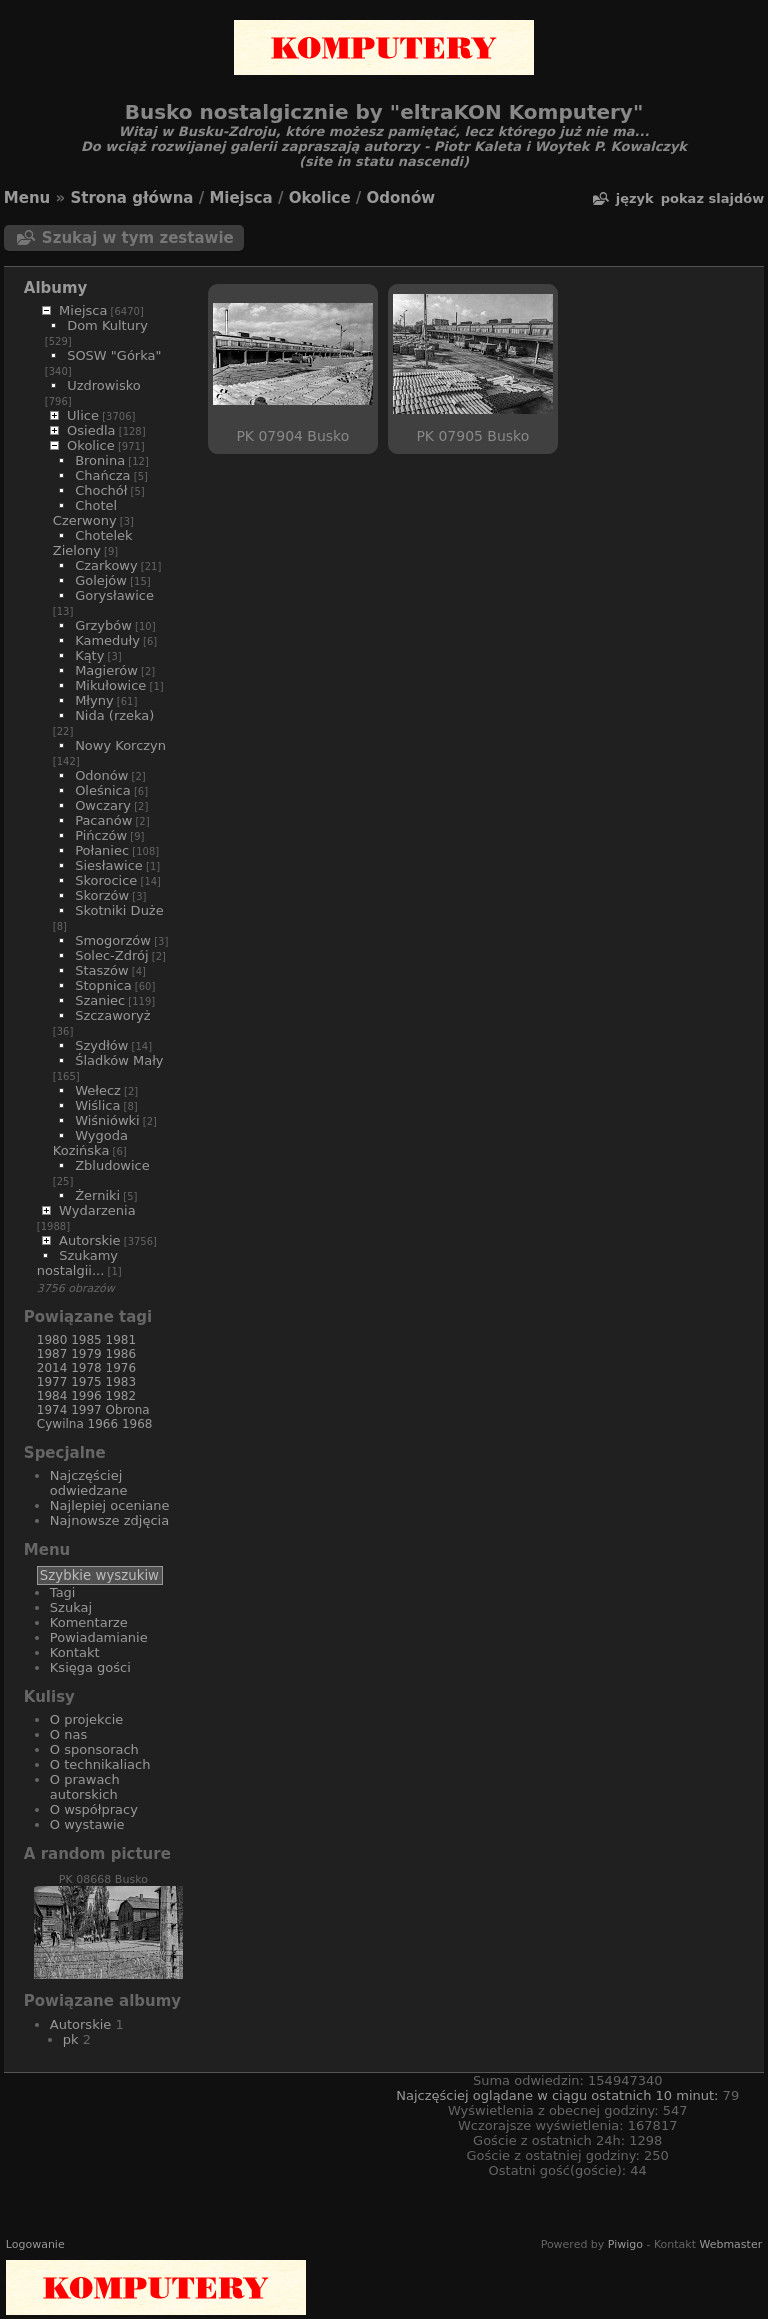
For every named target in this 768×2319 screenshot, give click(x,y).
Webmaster (730, 2244)
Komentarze (89, 1622)
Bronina (100, 460)
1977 (52, 1382)
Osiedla (91, 430)
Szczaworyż (112, 1015)
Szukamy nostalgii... (77, 1263)
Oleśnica (103, 790)
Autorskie (89, 1240)
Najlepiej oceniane (110, 1505)
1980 (52, 1340)
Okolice (320, 198)
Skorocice (106, 880)
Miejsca (240, 198)
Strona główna (131, 198)
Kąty (89, 655)
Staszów (102, 970)
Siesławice (109, 865)
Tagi (63, 1592)
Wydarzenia (97, 1210)
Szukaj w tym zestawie (138, 238)
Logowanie (35, 2244)
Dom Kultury (107, 325)
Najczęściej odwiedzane (89, 1483)
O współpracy (94, 1809)
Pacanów (103, 820)
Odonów (401, 198)
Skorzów (102, 895)
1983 (121, 1382)
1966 (103, 1424)
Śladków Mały (119, 1060)
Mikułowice (110, 685)
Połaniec (102, 850)
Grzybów (103, 625)
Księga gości (90, 1667)
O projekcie (87, 1719)
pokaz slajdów (712, 198)
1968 (137, 1424)
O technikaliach (100, 1764)
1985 (86, 1340)
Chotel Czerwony (85, 513)
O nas (68, 1734)
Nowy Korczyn (120, 745)
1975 (86, 1382)
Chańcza (102, 475)
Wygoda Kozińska (90, 1143)
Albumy (56, 288)
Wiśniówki (107, 1120)
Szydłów (101, 1045)
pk (71, 2039)
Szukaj (71, 1607)
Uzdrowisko (104, 385)
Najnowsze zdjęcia (109, 1520)
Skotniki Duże (119, 910)
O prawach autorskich (85, 1787)
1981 (121, 1340)
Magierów (106, 670)
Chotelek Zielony (93, 543)
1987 (52, 1354)
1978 (86, 1368)
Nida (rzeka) (114, 715)
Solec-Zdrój (111, 955)
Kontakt (75, 1652)
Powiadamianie (99, 1637)
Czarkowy (106, 565)
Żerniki (97, 1195)
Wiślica (97, 1105)
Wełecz (98, 1090)
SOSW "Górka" (114, 355)
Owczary (103, 805)
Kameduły (107, 640)
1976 (121, 1368)
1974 (52, 1410)
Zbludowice (112, 1165)
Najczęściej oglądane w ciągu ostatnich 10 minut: (559, 2095)
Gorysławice (114, 595)
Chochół (101, 490)
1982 (121, 1396)
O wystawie (87, 1824)
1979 (86, 1354)
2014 (52, 1368)
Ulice (83, 415)
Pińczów (101, 835)
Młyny (94, 700)
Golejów (101, 580)
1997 (86, 1410)
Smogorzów (113, 940)
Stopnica (103, 985)
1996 (86, 1396)
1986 (121, 1354)
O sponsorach (94, 1749)
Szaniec (100, 1000)
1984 (52, 1396)
